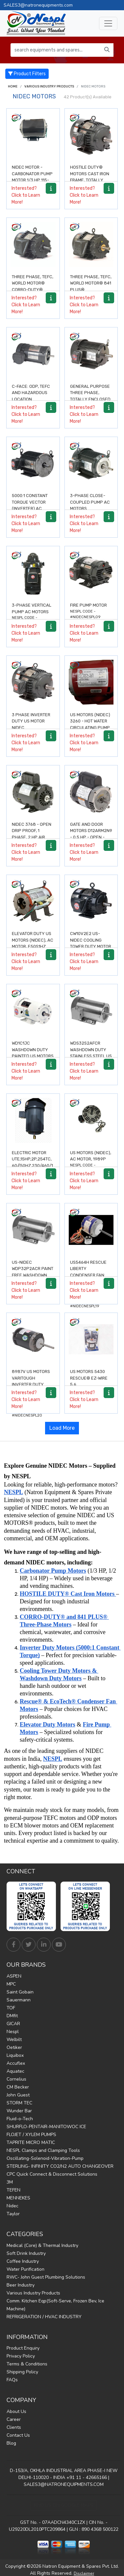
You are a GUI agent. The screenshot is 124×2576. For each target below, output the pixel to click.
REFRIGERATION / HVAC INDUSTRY (44, 2317)
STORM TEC (19, 2103)
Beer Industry (21, 2285)
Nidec (12, 2206)
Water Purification (25, 2269)
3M (10, 2182)
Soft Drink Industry (26, 2253)
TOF (11, 2008)
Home (12, 86)
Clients (14, 2427)
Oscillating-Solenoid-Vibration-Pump (45, 2158)
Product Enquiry (23, 2348)
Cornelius (16, 2079)
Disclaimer (84, 2573)
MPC (11, 1984)
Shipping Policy (22, 2372)
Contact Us (18, 2435)
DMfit (12, 2016)
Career (14, 2419)
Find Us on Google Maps (63, 2505)
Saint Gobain (20, 1992)
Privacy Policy (21, 2356)
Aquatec (15, 2071)
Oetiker (14, 2047)
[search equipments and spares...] (56, 50)
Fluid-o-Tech (20, 2119)
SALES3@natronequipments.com (38, 5)
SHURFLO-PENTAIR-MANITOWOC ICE (46, 2127)
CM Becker (18, 2087)
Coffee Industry (23, 2261)
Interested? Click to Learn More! (26, 195)
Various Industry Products (49, 86)
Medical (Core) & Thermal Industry (42, 2245)
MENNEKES (18, 2198)
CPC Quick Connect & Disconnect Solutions (52, 2174)
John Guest (18, 2095)
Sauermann (19, 2000)
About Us (16, 2411)
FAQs (12, 2380)
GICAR (13, 2024)
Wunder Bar (19, 2111)
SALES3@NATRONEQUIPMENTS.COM (64, 2484)
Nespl (13, 2031)
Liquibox (15, 2055)
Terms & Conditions (27, 2364)
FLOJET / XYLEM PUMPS (31, 2134)
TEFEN (13, 2190)
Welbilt (14, 2039)
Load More (62, 1428)
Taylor (13, 2214)
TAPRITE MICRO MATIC (31, 2142)
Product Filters (27, 74)
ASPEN (14, 1976)
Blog (11, 2443)
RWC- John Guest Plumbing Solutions (46, 2277)
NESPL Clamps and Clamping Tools (43, 2150)
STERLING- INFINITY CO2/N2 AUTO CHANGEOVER (60, 2166)
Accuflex (16, 2063)
